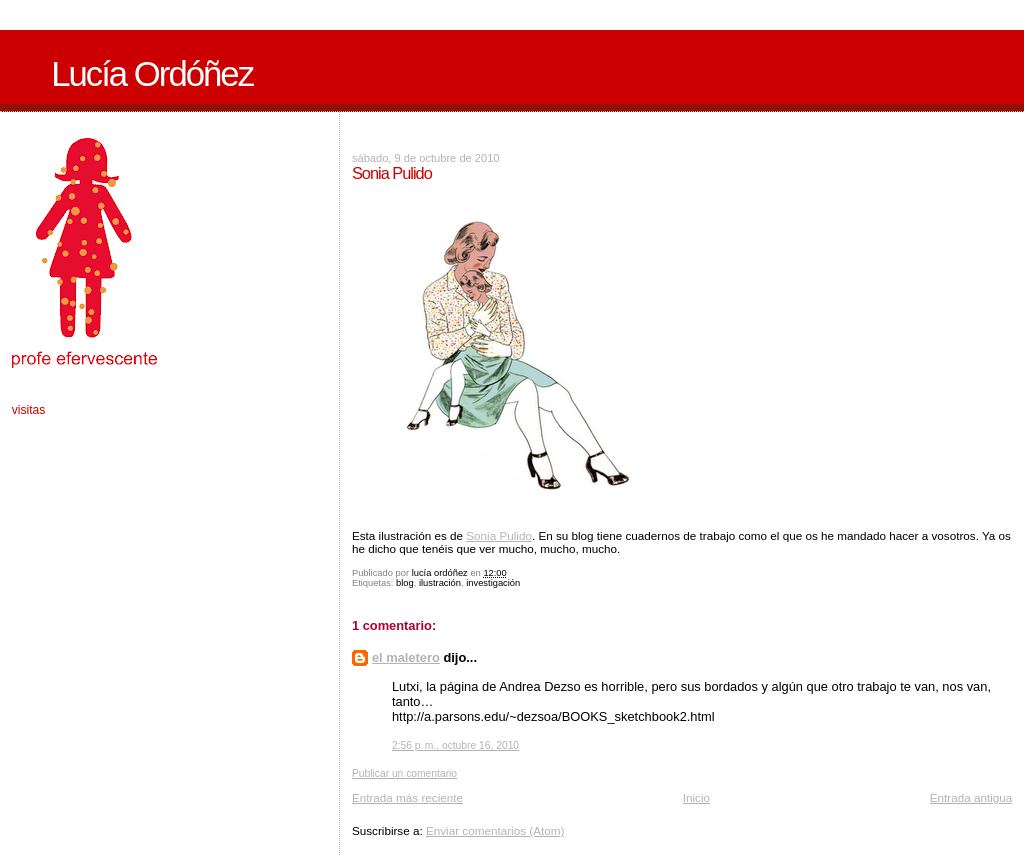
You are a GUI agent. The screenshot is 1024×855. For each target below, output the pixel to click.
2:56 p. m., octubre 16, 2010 (455, 745)
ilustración (440, 583)
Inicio (696, 797)
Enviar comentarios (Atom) (495, 830)
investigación (493, 583)
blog (405, 583)
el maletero (406, 657)
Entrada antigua (971, 797)
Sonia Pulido (499, 535)
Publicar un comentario (404, 773)
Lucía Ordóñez (152, 74)
